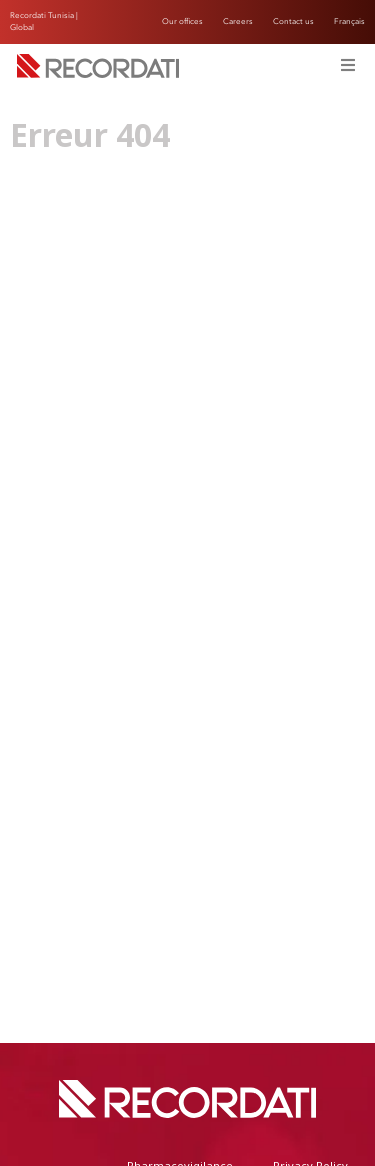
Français (349, 21)
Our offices (182, 21)
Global (22, 27)
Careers (238, 21)
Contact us (293, 21)
